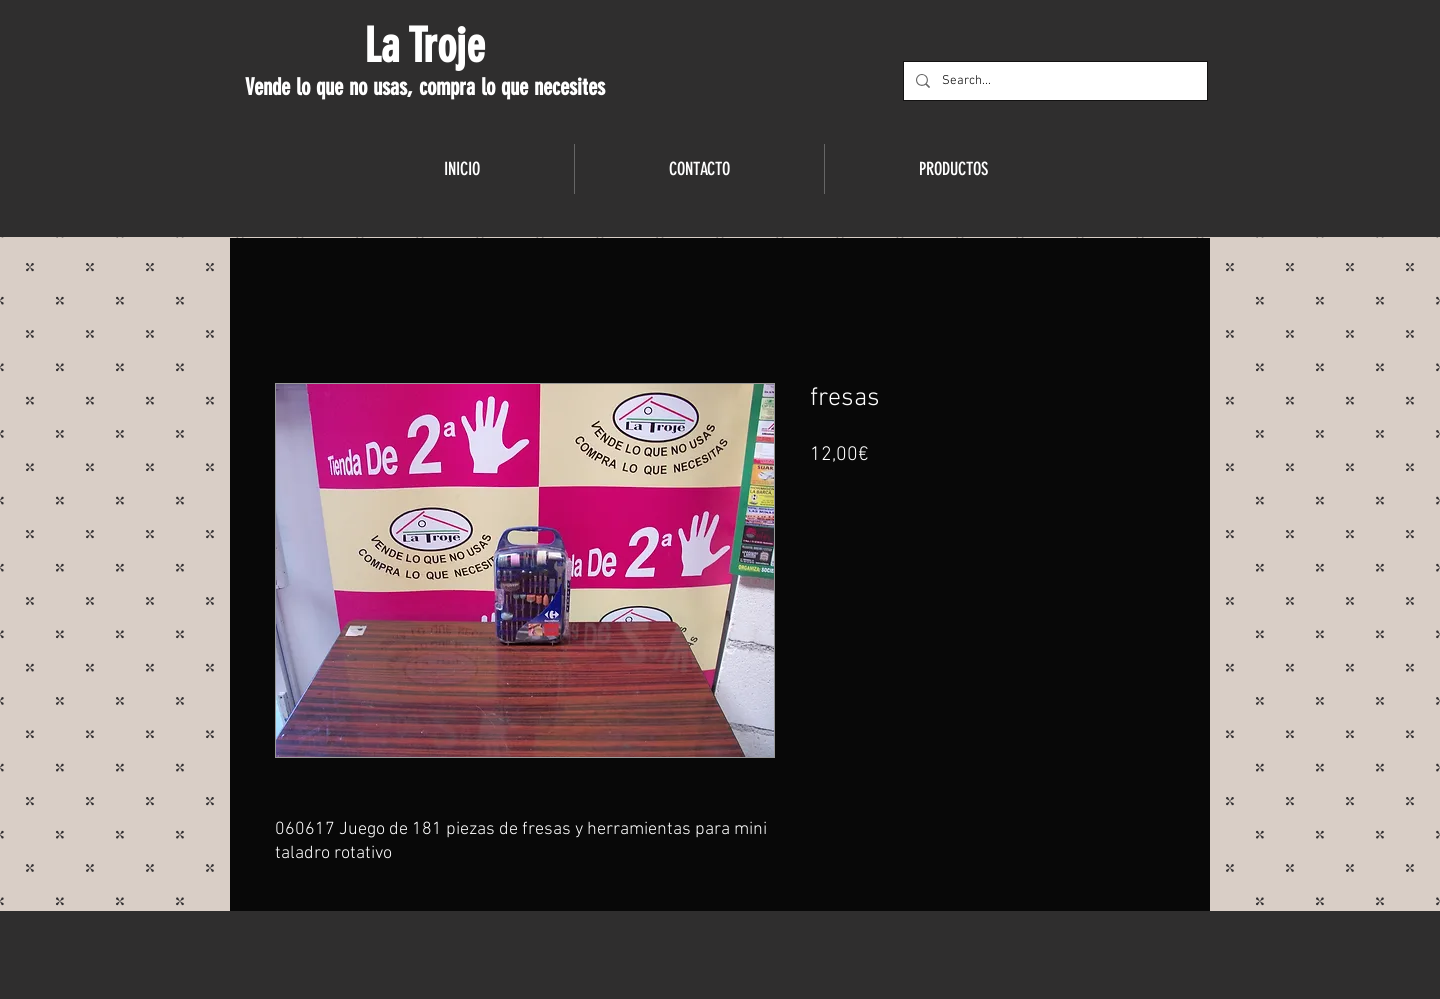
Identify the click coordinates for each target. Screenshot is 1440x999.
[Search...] (1053, 81)
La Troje (424, 46)
